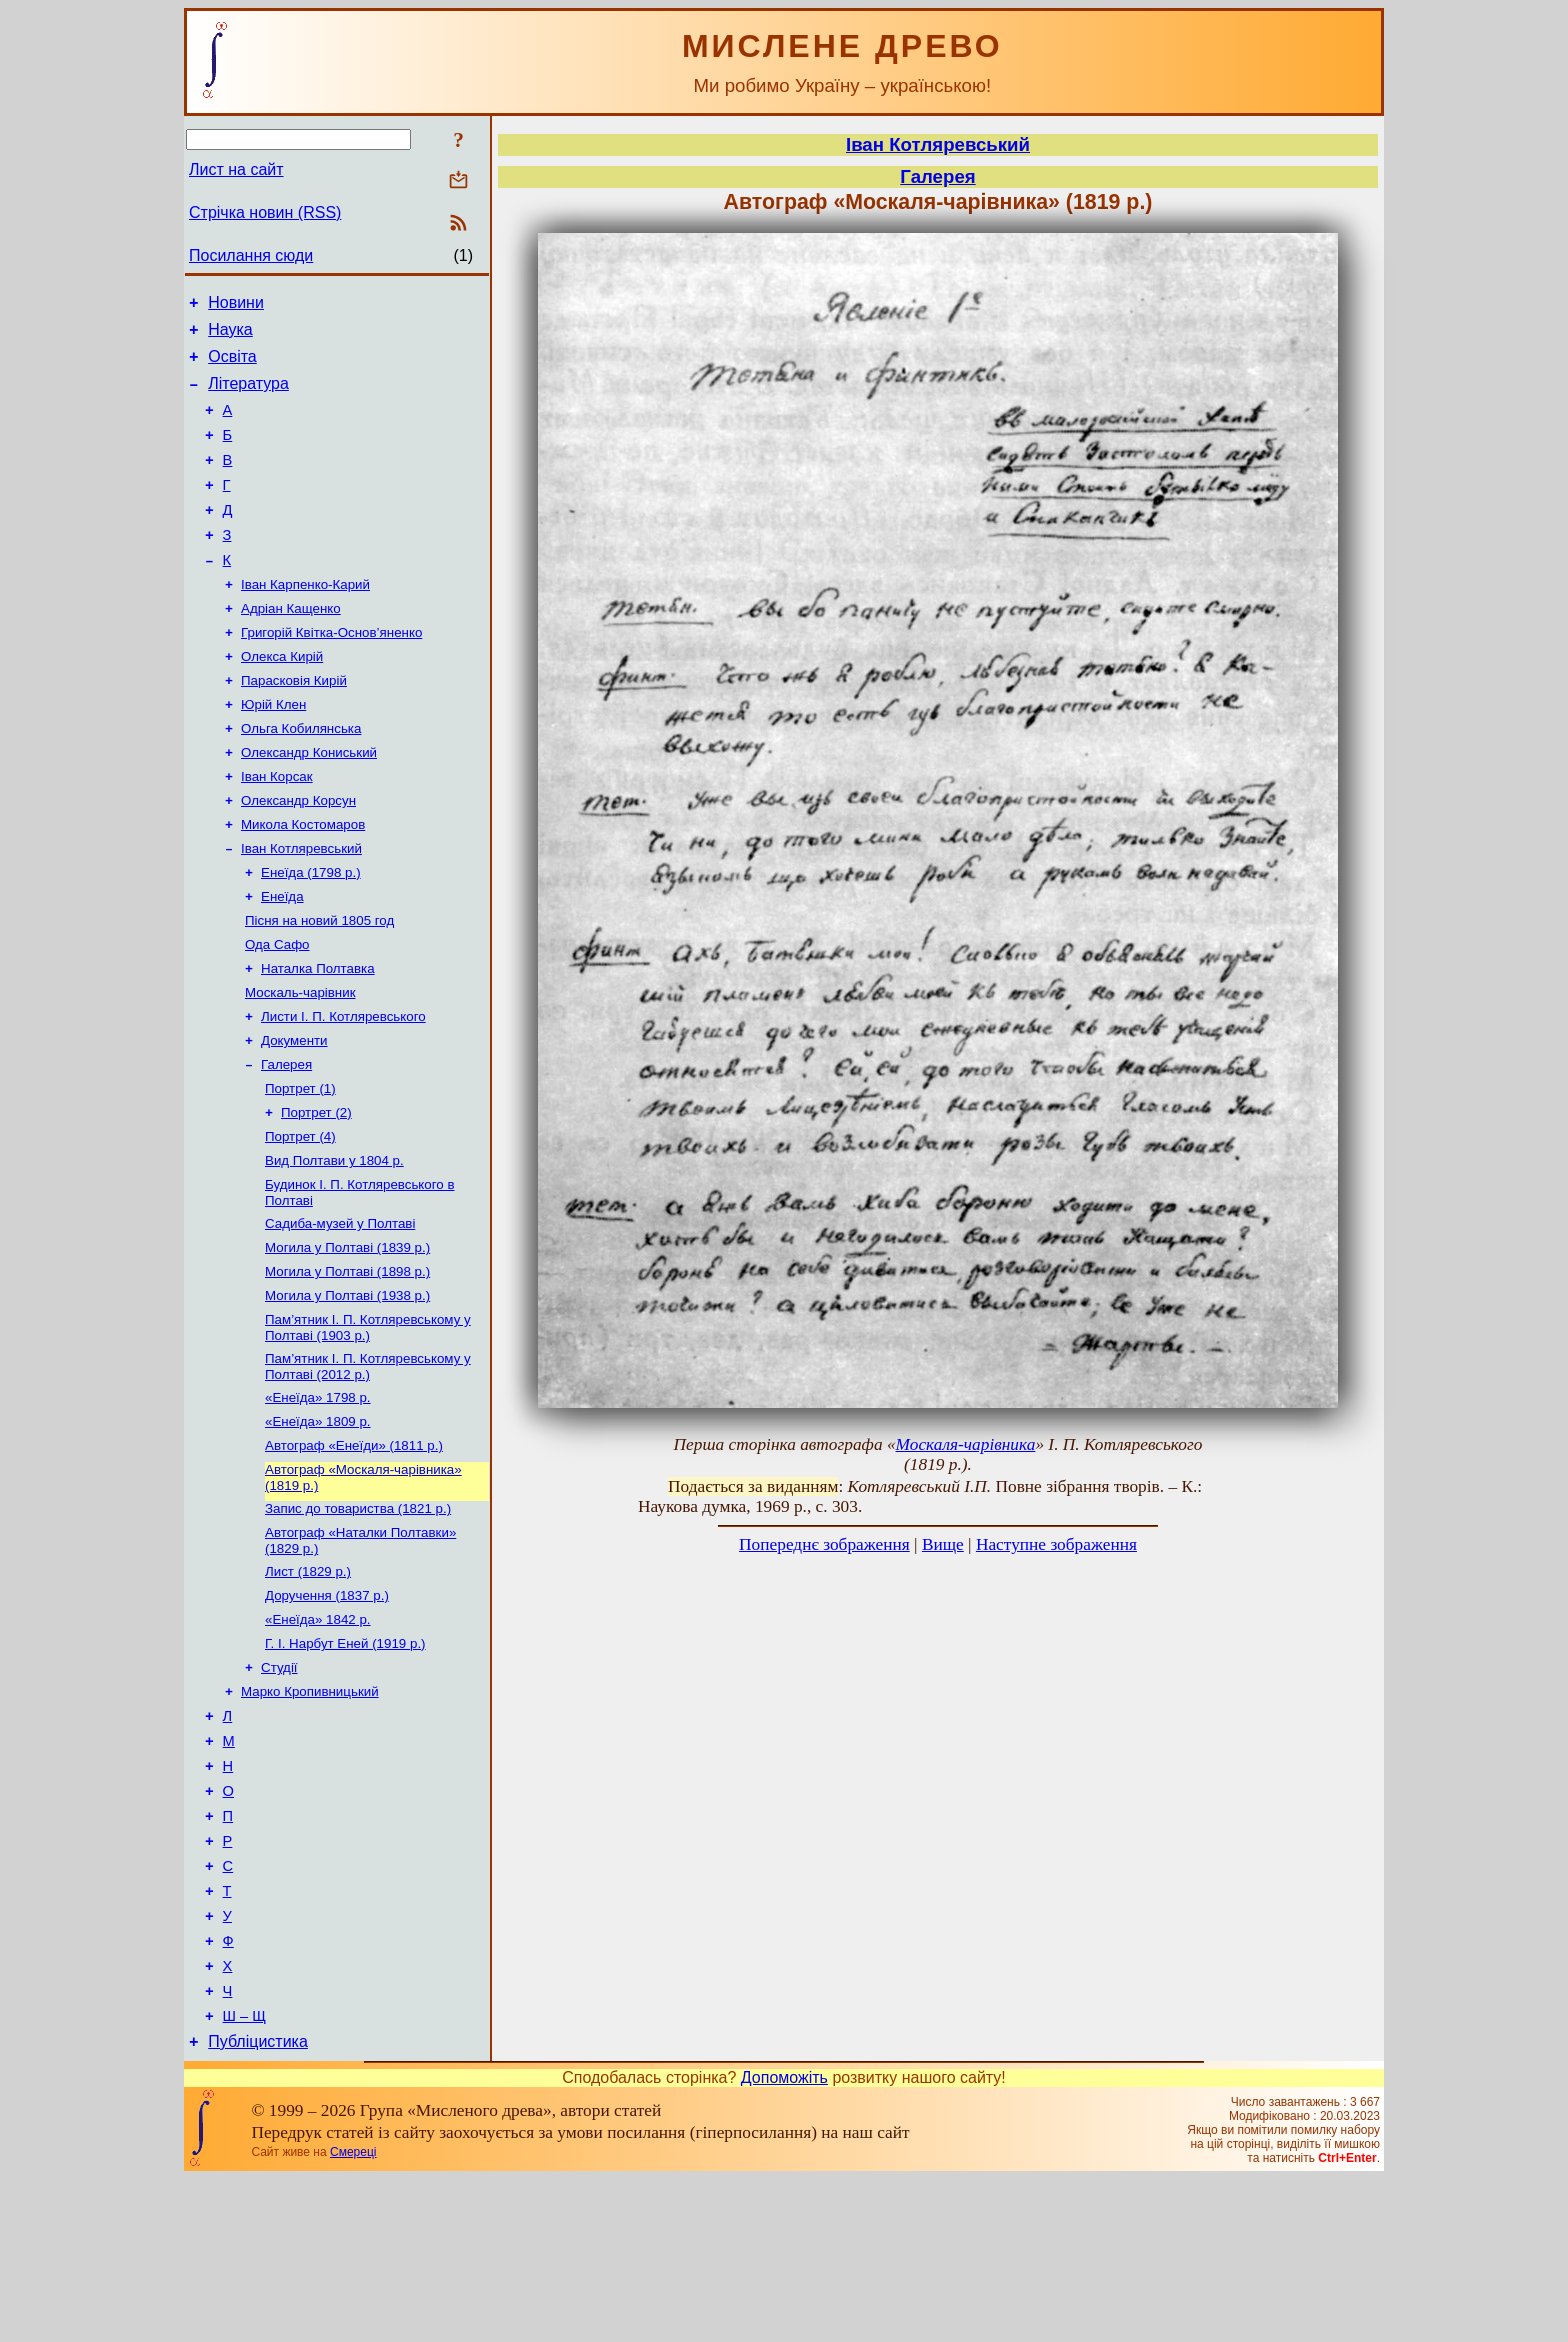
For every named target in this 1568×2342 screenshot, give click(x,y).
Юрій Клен (273, 749)
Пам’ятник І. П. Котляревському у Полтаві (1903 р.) (368, 1422)
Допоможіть (784, 2240)
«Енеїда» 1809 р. (318, 1522)
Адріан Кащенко (291, 645)
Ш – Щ (244, 2176)
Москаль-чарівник (300, 1061)
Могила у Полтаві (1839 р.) (347, 1336)
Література (248, 395)
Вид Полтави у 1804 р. (334, 1243)
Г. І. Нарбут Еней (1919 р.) (345, 1760)
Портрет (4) (300, 1217)
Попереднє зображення (824, 1544)
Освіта (232, 365)
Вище (943, 1544)
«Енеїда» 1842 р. (318, 1734)
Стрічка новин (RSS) (265, 212)
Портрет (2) (316, 1191)
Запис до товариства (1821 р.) (358, 1615)
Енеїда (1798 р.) (311, 931)
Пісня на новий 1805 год (319, 983)
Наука (230, 335)
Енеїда (282, 957)
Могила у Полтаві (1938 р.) (347, 1388)
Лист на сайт (236, 169)
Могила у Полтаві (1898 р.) (347, 1362)
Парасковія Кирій (294, 723)
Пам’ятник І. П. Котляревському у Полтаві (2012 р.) (368, 1463)
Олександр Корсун (298, 853)
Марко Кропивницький (310, 1812)
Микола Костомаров (303, 879)
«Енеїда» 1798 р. (318, 1496)
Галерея (286, 1139)
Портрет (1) (300, 1165)
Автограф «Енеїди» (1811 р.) (354, 1548)
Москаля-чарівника (966, 1444)
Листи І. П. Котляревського (343, 1087)
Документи (294, 1113)
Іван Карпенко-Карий (305, 619)
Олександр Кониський (309, 801)
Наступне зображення (1056, 1544)
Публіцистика (258, 2204)
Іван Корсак (277, 827)
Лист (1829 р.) (308, 1682)
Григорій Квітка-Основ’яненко (331, 671)
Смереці (353, 2315)
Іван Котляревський (301, 905)
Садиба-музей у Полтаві (340, 1310)
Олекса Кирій (282, 697)
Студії (279, 1786)
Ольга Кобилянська (301, 775)
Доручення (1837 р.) (327, 1708)
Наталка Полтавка (318, 1035)
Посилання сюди (251, 255)
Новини (236, 305)
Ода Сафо (277, 1009)
